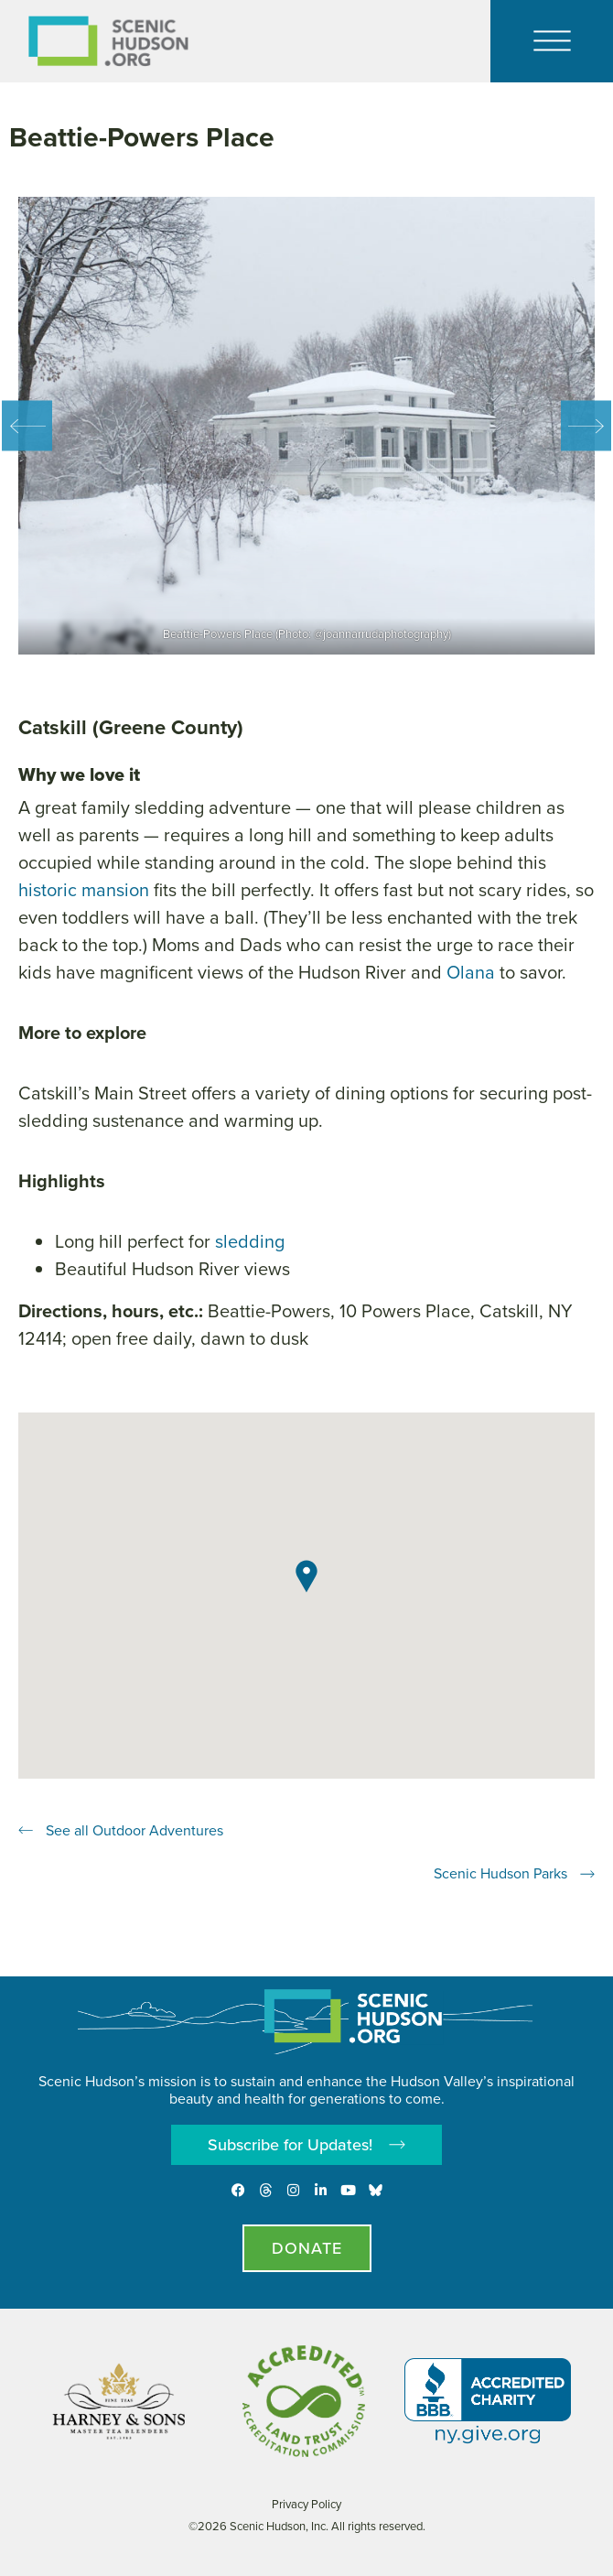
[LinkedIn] (321, 2190)
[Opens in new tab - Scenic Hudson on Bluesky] (375, 2190)
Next (586, 426)
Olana (470, 972)
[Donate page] (306, 2248)
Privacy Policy (306, 2504)
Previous (27, 426)
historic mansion (83, 890)
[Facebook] (238, 2190)
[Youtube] (348, 2190)
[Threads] (266, 2190)
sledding (250, 1241)
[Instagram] (293, 2190)
